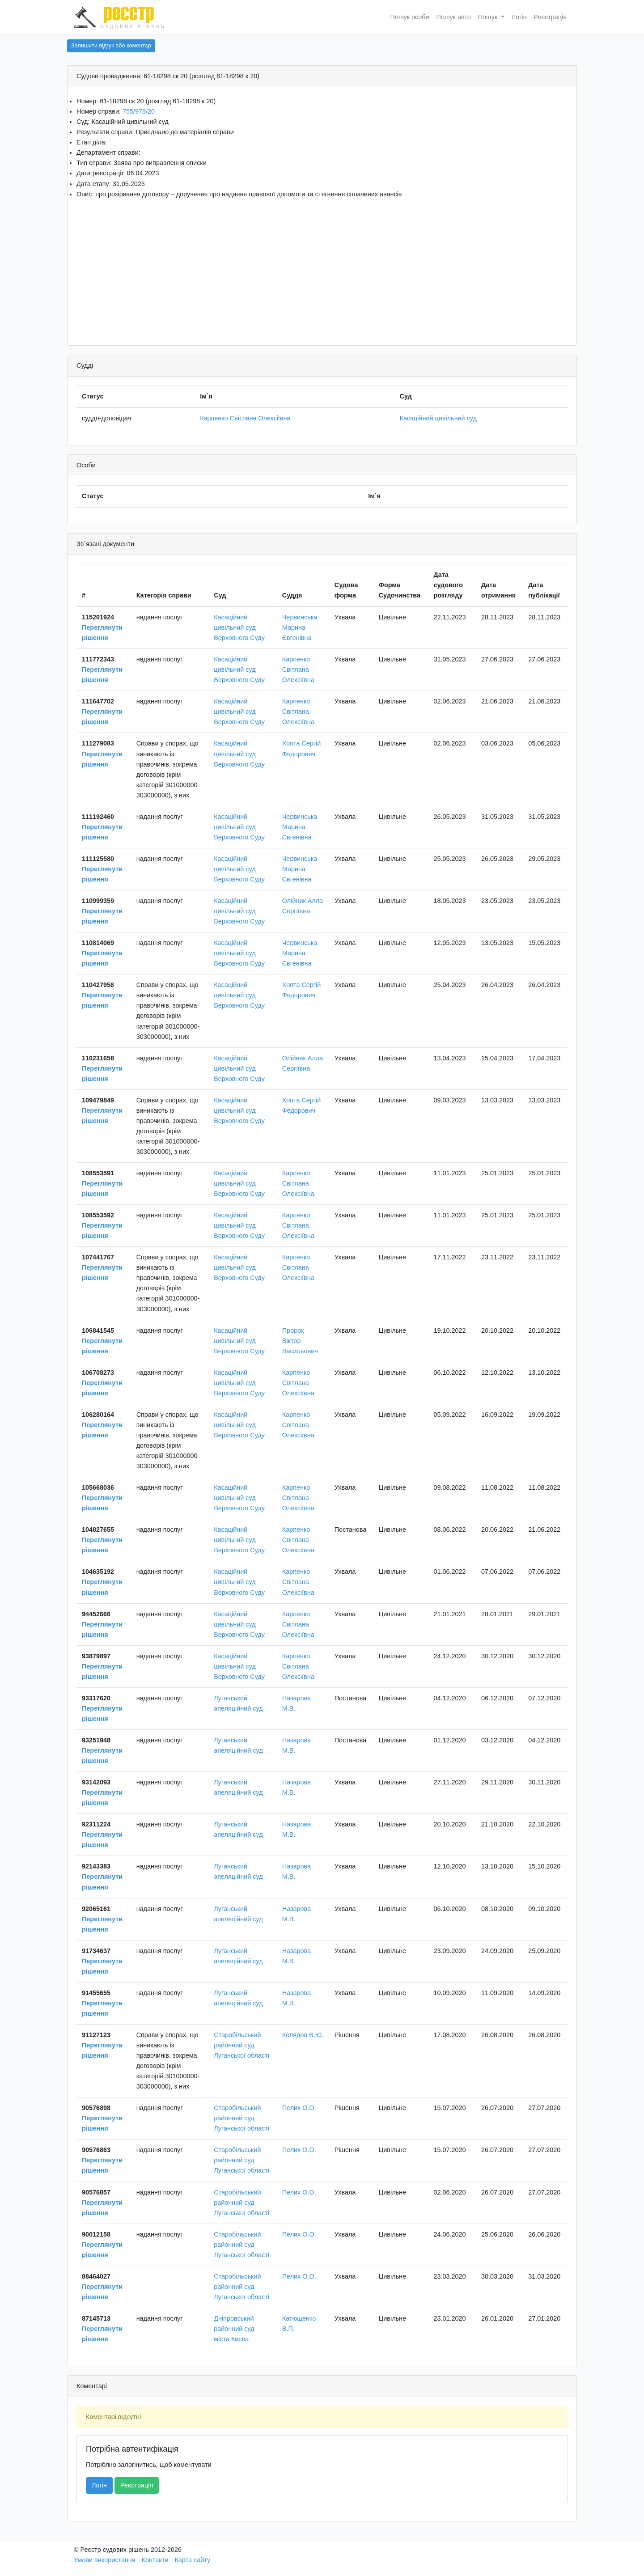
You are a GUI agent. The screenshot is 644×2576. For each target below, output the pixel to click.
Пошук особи (409, 17)
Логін (519, 17)
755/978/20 (139, 111)
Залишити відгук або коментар (111, 45)
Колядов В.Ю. (302, 2034)
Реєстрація (550, 17)
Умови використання (105, 2559)
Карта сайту (192, 2559)
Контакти (155, 2559)
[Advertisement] (322, 269)
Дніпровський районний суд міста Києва (234, 2329)
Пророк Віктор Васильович (300, 1341)
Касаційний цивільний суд (438, 418)
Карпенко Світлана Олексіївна (245, 418)
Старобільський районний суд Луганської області (241, 2045)
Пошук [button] (488, 17)
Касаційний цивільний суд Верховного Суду (239, 627)
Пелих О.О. (299, 2107)
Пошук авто (453, 17)
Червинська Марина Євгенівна (300, 627)
